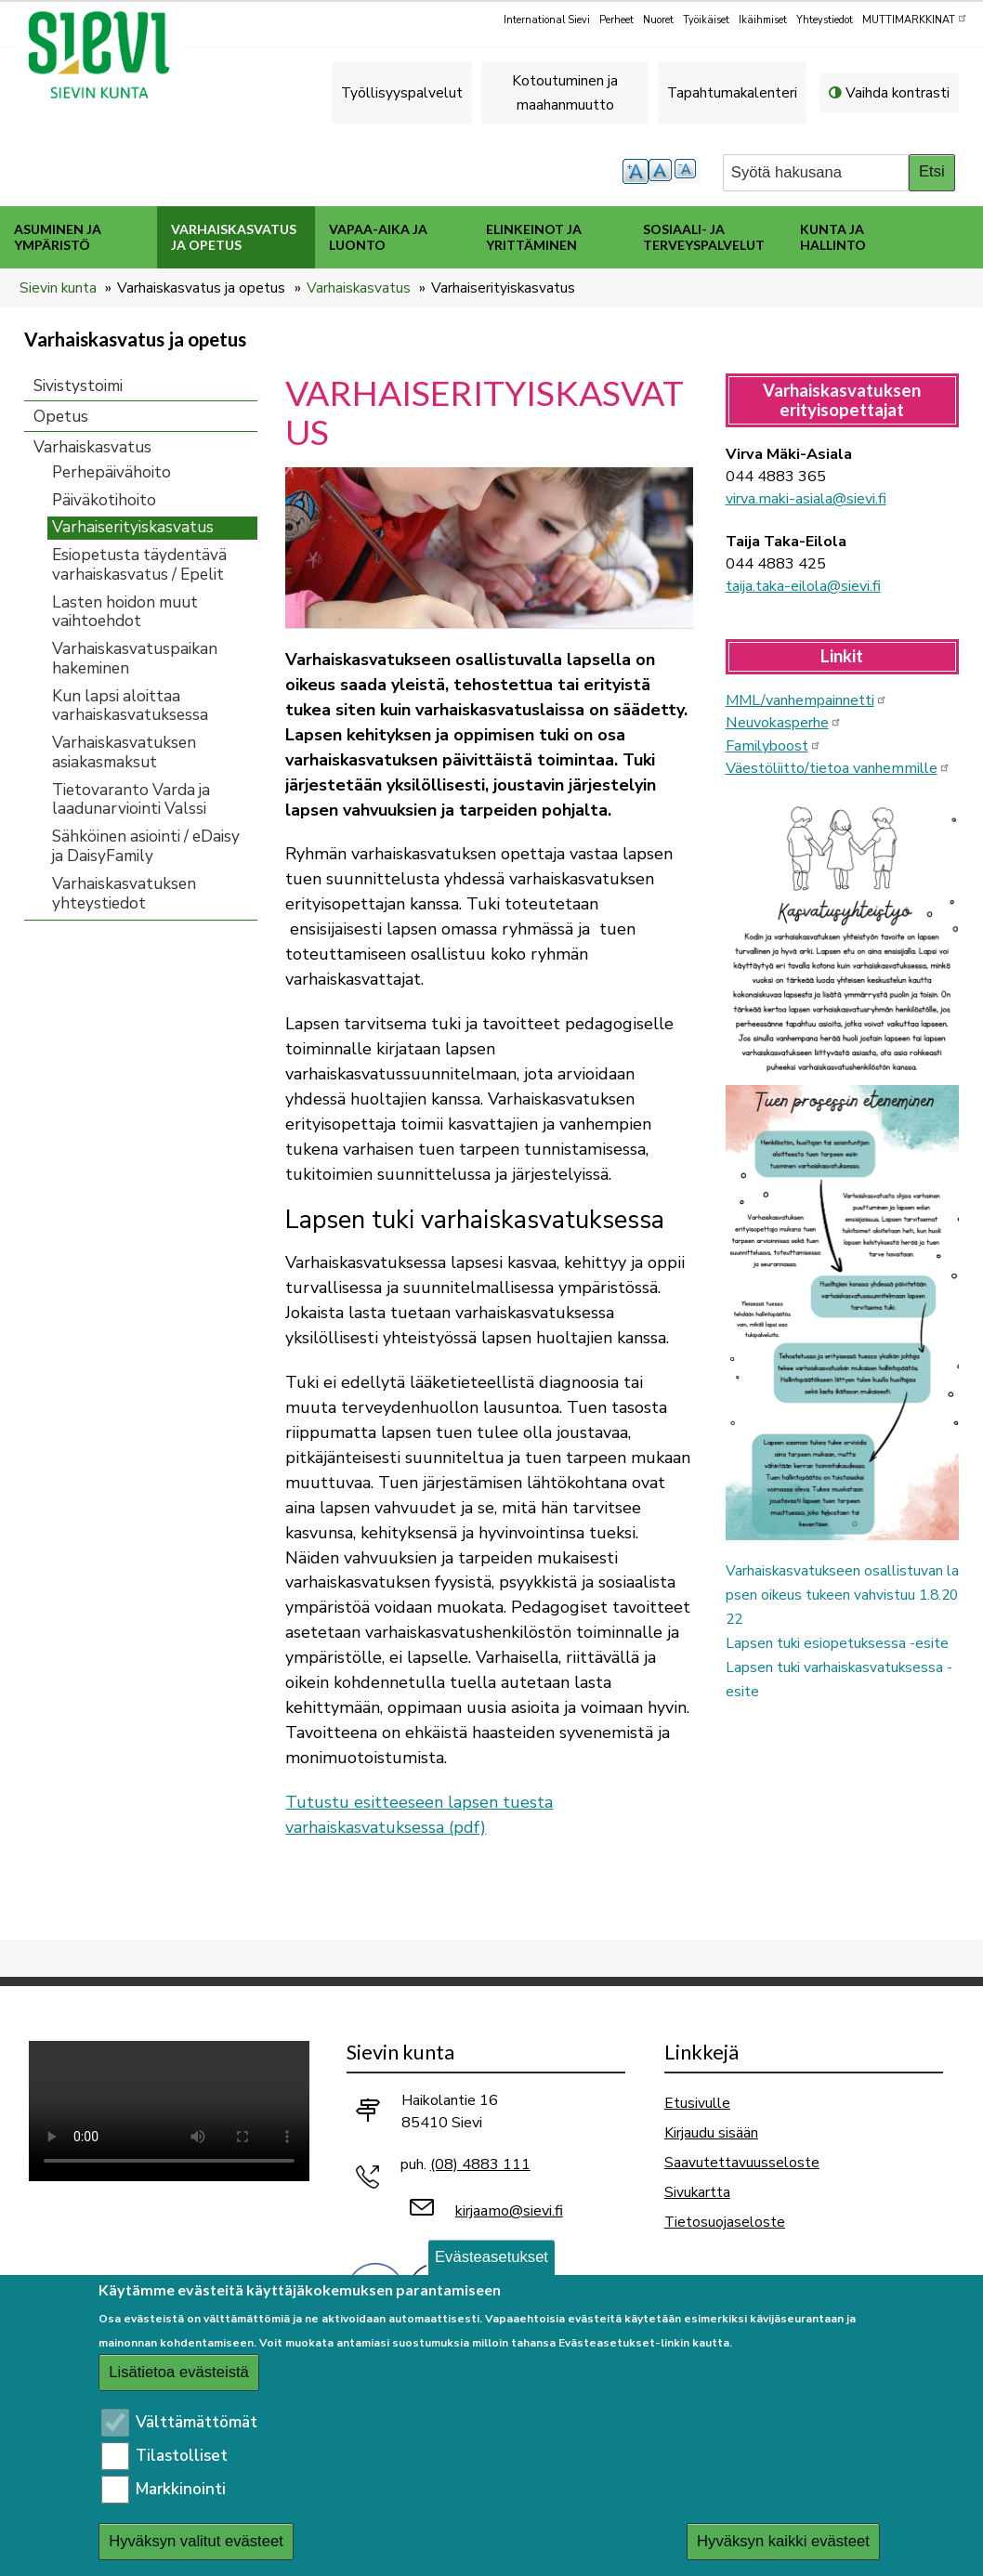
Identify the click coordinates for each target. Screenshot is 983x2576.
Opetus (60, 416)
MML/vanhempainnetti (806, 700)
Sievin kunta (58, 287)
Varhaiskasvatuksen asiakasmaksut (124, 752)
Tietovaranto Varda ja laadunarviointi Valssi (131, 799)
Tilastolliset (182, 2455)
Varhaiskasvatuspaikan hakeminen (134, 658)
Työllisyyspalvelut (402, 92)
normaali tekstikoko (662, 171)
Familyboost (773, 746)
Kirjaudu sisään (711, 2132)
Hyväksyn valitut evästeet (196, 2541)
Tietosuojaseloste (724, 2221)
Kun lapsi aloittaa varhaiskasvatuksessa (130, 706)
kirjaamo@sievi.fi (509, 2211)
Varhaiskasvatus (359, 287)
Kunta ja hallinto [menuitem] (833, 237)
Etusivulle (697, 2102)
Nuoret (658, 20)
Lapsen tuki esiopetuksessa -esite (837, 1643)
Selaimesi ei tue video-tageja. (169, 2111)
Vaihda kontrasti (897, 92)
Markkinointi (181, 2489)
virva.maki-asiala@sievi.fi (806, 499)
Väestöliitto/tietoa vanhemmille (838, 768)
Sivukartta (697, 2192)
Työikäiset (706, 20)
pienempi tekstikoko (688, 171)
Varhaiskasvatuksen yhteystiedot (124, 893)
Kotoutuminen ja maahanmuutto (565, 92)
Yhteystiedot (824, 20)
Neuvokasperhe (784, 723)
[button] (488, 546)
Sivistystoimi (78, 386)
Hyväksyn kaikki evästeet (783, 2541)
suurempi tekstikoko (636, 171)
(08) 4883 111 (480, 2164)
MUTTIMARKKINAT (915, 18)
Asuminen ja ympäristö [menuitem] (57, 237)
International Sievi (547, 20)
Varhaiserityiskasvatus (133, 527)
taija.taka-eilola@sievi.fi (803, 586)
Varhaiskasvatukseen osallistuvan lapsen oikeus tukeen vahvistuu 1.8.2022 (842, 1594)
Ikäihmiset (763, 20)
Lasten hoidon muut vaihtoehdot (125, 612)
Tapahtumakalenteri (732, 92)
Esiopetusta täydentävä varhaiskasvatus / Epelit (139, 564)
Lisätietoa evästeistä (179, 2372)
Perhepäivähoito (111, 472)
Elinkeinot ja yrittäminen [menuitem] (534, 237)
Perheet (616, 20)
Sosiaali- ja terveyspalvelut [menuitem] (704, 237)
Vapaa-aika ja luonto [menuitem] (378, 237)
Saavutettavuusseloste (741, 2162)
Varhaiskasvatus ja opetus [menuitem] (233, 237)
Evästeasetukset (491, 2257)
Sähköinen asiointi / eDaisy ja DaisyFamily (146, 846)
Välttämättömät (196, 2422)
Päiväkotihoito (104, 500)
